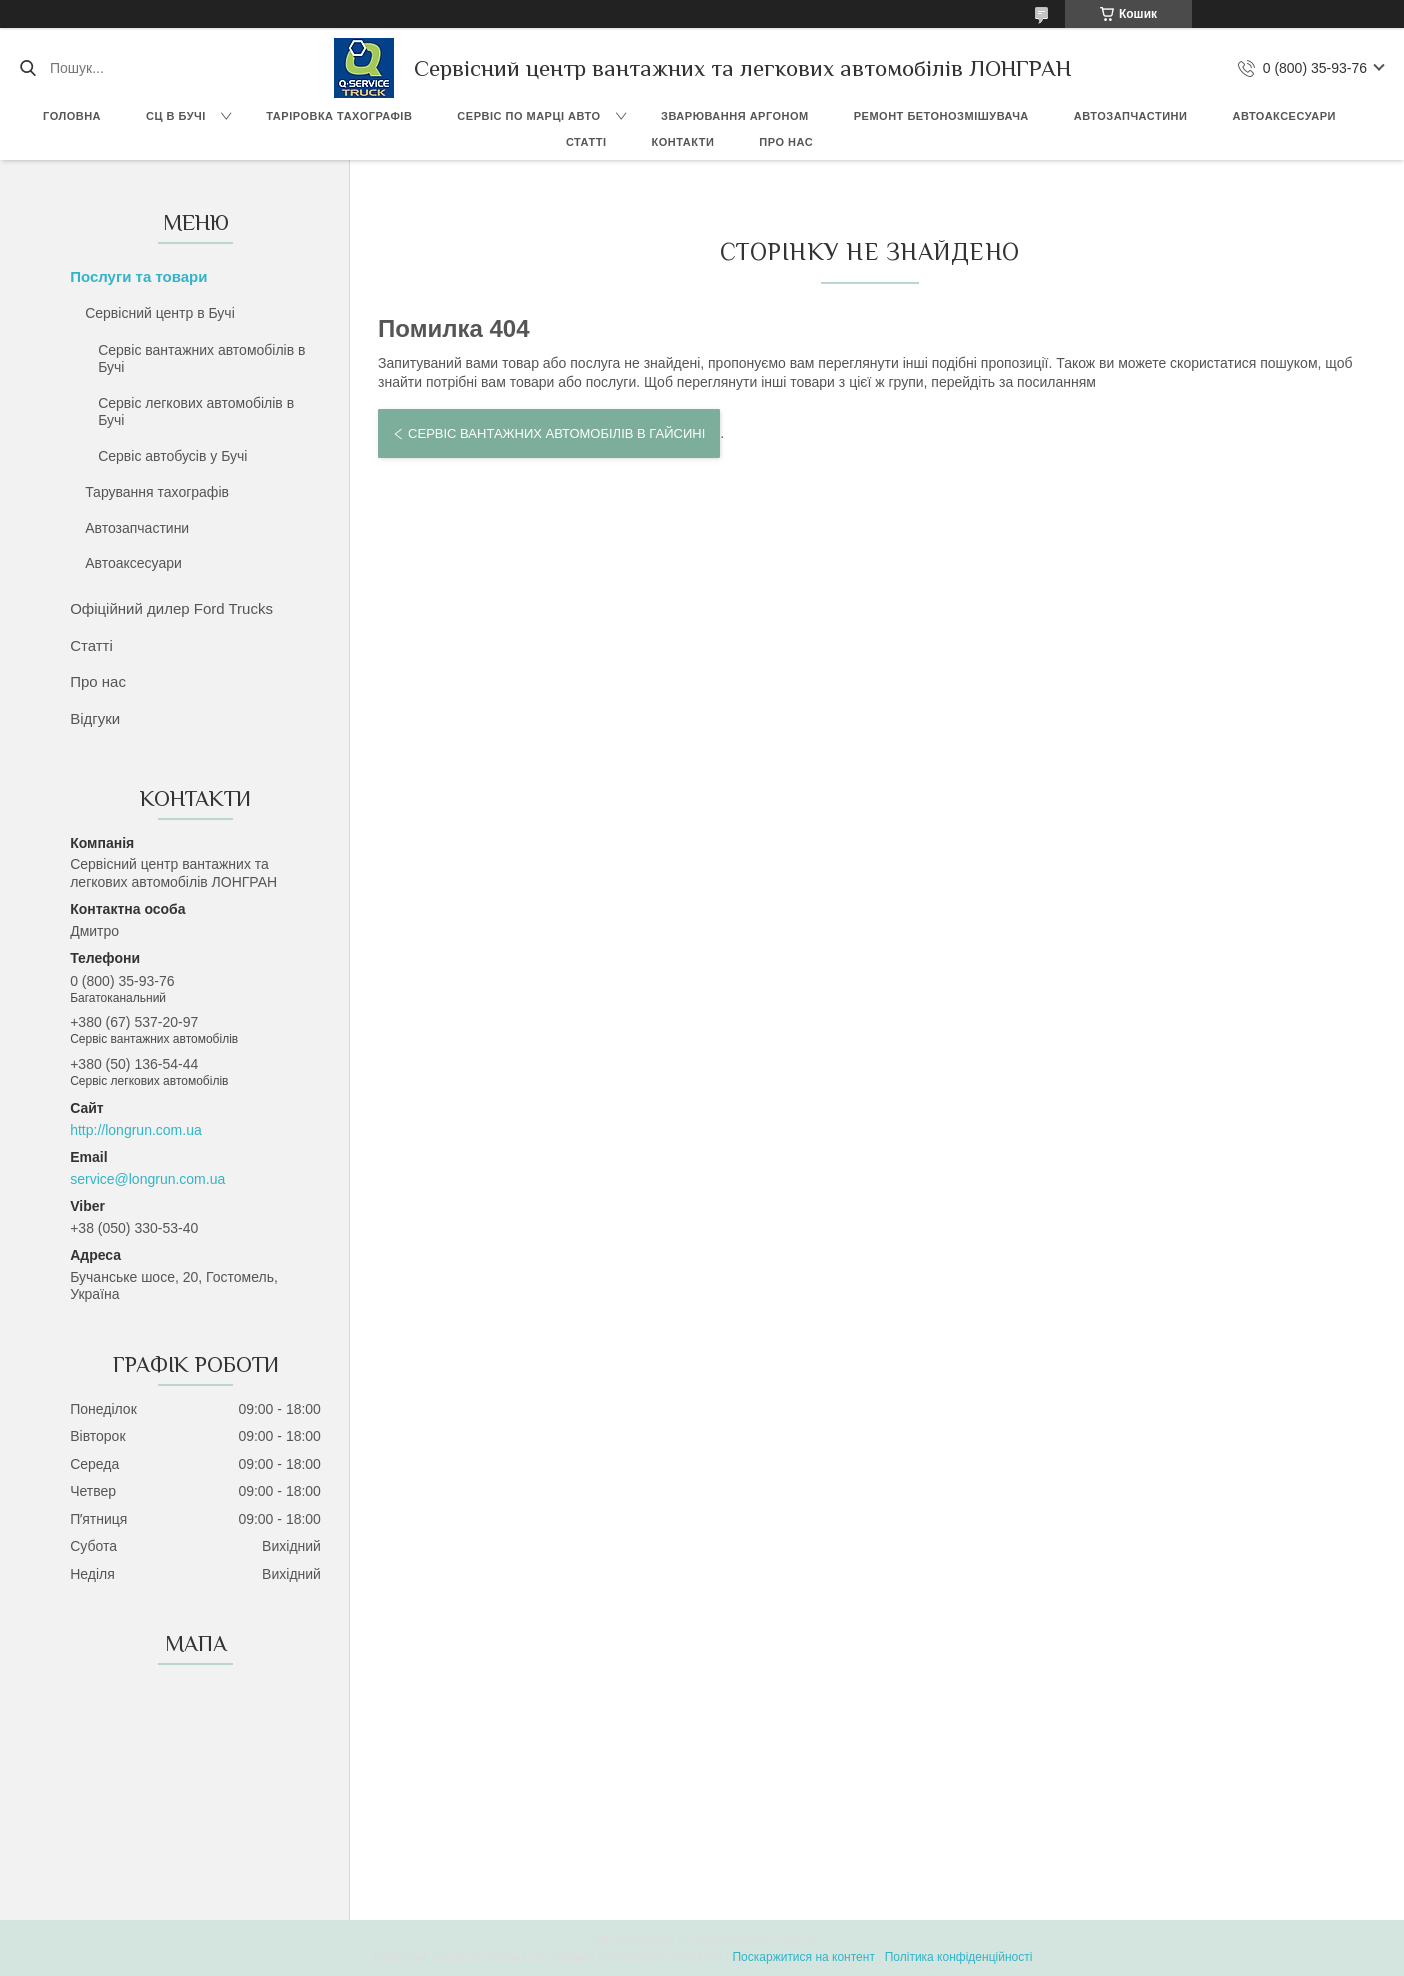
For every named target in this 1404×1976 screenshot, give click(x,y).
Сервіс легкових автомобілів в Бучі (196, 412)
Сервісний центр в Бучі (160, 313)
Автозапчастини (1131, 116)
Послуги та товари (138, 276)
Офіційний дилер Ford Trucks (171, 608)
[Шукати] (27, 68)
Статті (586, 142)
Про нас (786, 142)
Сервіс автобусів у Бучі (172, 456)
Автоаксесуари (1284, 116)
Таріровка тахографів (339, 116)
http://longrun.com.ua (136, 1130)
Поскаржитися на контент (803, 1957)
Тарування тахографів (157, 492)
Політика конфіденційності (959, 1957)
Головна (72, 116)
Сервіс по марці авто (528, 116)
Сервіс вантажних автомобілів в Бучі (201, 359)
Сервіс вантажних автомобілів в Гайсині (556, 433)
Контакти (683, 142)
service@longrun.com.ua (147, 1179)
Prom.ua (795, 1939)
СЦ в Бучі (176, 116)
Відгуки (95, 718)
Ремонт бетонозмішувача (941, 116)
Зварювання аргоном (735, 116)
